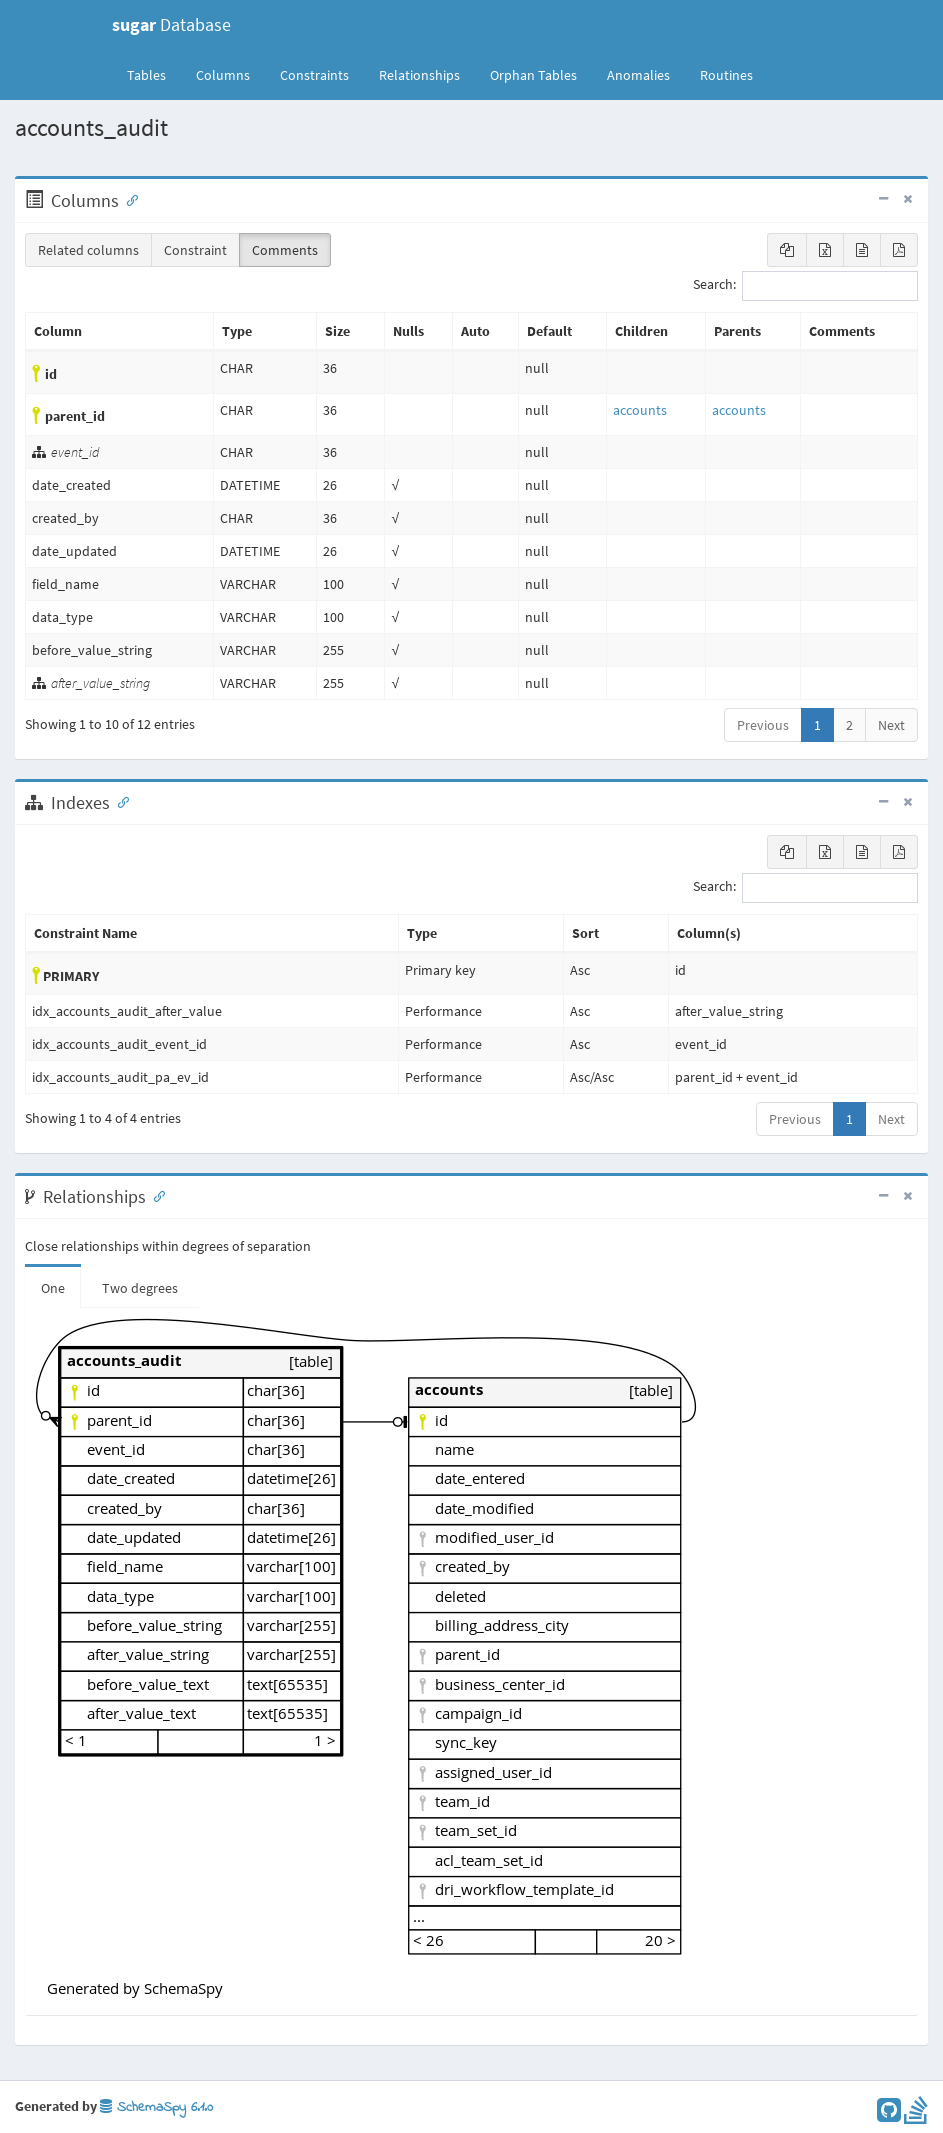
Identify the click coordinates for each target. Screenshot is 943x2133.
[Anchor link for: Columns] (128, 199)
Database (171, 24)
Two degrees (140, 1288)
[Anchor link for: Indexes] (119, 801)
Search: (805, 286)
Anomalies (638, 75)
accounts (640, 410)
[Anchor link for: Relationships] (155, 1195)
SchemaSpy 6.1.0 (156, 2107)
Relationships (419, 75)
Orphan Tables (533, 75)
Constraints (314, 75)
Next (891, 725)
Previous (763, 725)
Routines (726, 75)
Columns (223, 75)
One (53, 1288)
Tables (154, 74)
